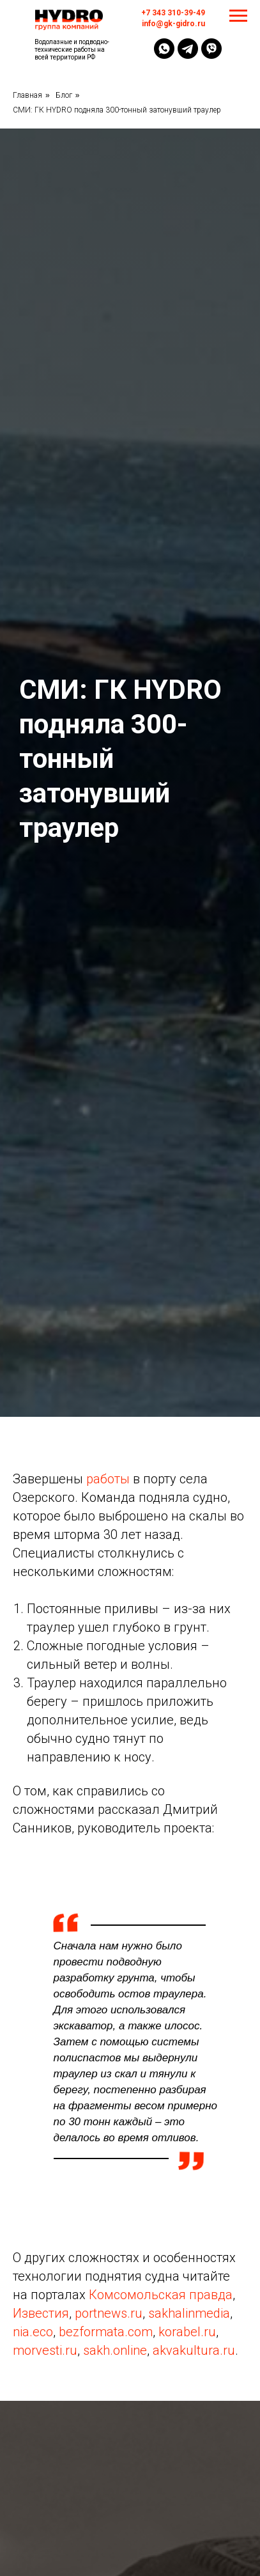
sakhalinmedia (189, 2313)
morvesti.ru (45, 2350)
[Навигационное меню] (238, 16)
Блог (64, 95)
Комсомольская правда (161, 2294)
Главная (27, 95)
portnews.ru (108, 2313)
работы (108, 1479)
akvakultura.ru (194, 2350)
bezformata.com (106, 2331)
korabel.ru (187, 2331)
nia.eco (33, 2331)
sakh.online (115, 2350)
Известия (41, 2313)
